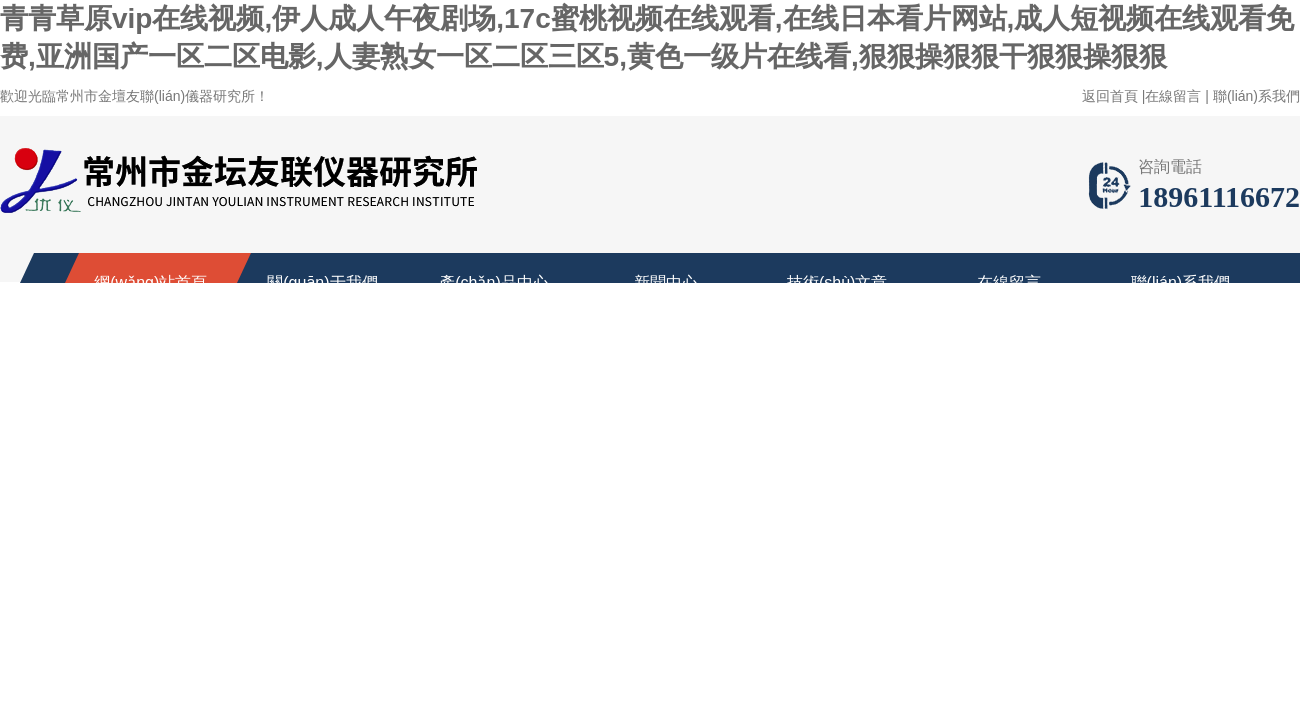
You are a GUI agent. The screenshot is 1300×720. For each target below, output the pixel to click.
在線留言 (1173, 96)
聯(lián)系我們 (1256, 96)
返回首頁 (1110, 96)
